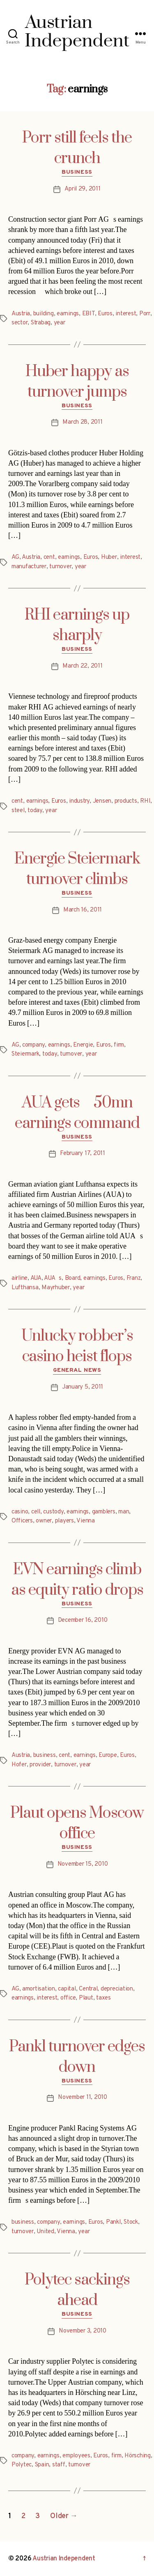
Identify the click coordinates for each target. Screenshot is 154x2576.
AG (15, 557)
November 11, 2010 (82, 2097)
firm (119, 1045)
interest (125, 314)
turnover (60, 567)
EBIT (88, 314)
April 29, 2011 (82, 189)
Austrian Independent (63, 2559)
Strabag (41, 323)
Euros (105, 314)
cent (49, 557)
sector (19, 323)
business (44, 1755)
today (35, 811)
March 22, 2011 (82, 666)
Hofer (19, 1765)
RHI (145, 801)
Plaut (86, 1998)
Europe (108, 1755)
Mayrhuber (55, 1288)
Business (77, 172)
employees (76, 2456)
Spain (42, 2465)
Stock (131, 2222)
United (45, 2232)
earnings (68, 314)
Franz (133, 1278)
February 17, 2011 (82, 1153)
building (43, 314)
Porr (144, 314)
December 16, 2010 (83, 1620)
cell (35, 1512)
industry (79, 801)
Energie (83, 1045)
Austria (20, 314)
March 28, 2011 (82, 422)
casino (19, 1512)
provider (40, 1765)
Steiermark (25, 1054)
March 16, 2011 (82, 910)
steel (18, 811)
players (64, 1521)
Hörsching (137, 2456)
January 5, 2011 (82, 1387)
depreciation (117, 1989)
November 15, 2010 (82, 1864)
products (126, 801)
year (59, 323)
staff (58, 2465)
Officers (22, 1521)
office (68, 1998)
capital (67, 1989)
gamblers (103, 1512)
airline (19, 1278)
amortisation (38, 1989)
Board (72, 1278)
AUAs (53, 1278)
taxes (103, 1998)
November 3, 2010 (82, 2331)
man (123, 1512)
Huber (109, 557)
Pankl (113, 2222)
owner (44, 1521)
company (33, 1045)
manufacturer (28, 567)
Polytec (21, 2465)
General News (77, 1370)
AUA (35, 1278)
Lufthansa (25, 1288)
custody (53, 1512)
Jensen (102, 801)
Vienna (85, 1521)
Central (88, 1989)
